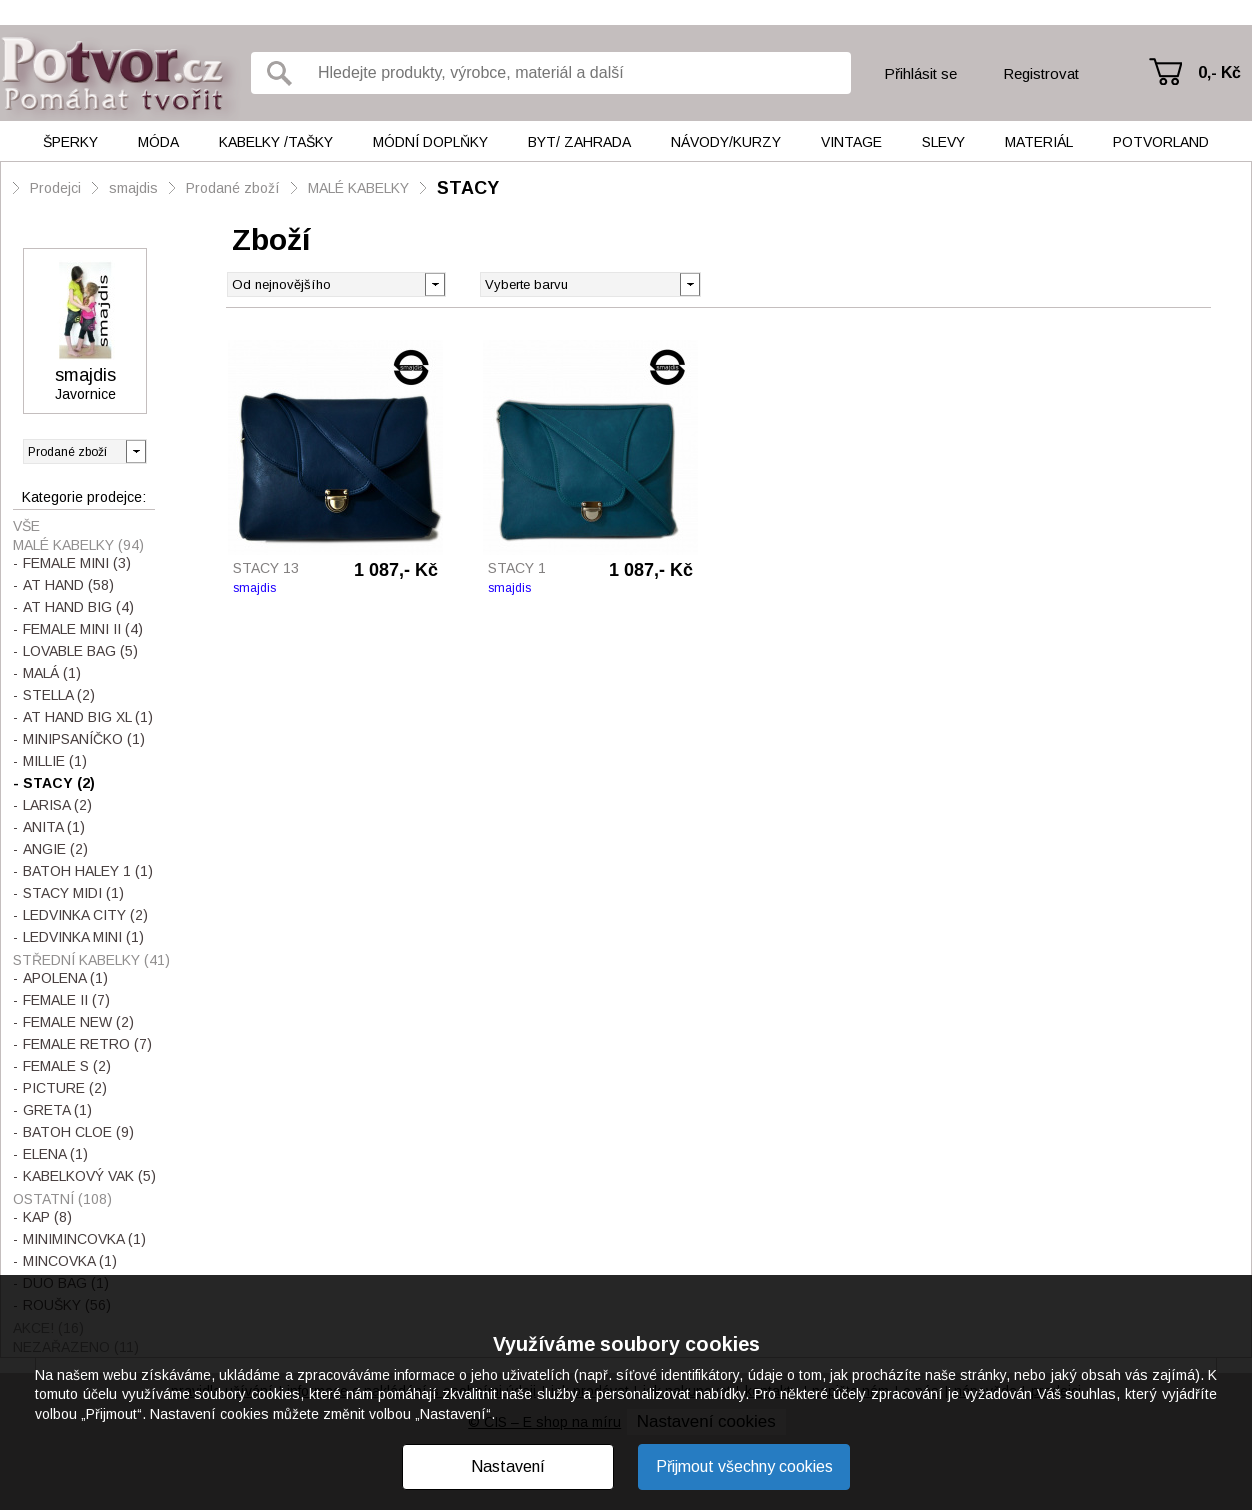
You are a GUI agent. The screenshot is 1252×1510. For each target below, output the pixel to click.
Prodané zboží (233, 188)
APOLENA (65, 978)
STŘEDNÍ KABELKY (91, 960)
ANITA (54, 827)
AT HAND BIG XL (88, 717)
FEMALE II (66, 1000)
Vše (26, 526)
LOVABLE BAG (80, 651)
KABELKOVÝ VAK (89, 1176)
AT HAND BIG (78, 607)
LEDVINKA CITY (85, 915)
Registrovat (1041, 73)
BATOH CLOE (78, 1132)
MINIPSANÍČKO (84, 739)
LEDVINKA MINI (83, 937)
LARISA (57, 805)
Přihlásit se (920, 73)
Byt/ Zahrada (579, 142)
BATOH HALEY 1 (88, 871)
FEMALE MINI (77, 563)
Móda (158, 142)
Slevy (943, 142)
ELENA (55, 1154)
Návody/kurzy (726, 142)
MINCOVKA (70, 1261)
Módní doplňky (430, 142)
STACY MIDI (73, 893)
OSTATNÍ (62, 1199)
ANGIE (55, 849)
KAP (47, 1217)
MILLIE (55, 761)
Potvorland (1161, 142)
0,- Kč (1219, 72)
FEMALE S (67, 1066)
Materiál (1039, 142)
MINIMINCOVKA (84, 1239)
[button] (689, 283)
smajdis (133, 188)
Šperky (70, 142)
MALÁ (52, 673)
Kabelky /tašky (276, 142)
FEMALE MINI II (83, 629)
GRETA (57, 1110)
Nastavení (508, 1466)
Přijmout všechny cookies (744, 1466)
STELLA (59, 695)
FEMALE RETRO (87, 1044)
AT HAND (68, 585)
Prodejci (55, 188)
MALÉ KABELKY (358, 188)
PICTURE (65, 1088)
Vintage (851, 142)
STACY (468, 188)
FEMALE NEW (78, 1022)
